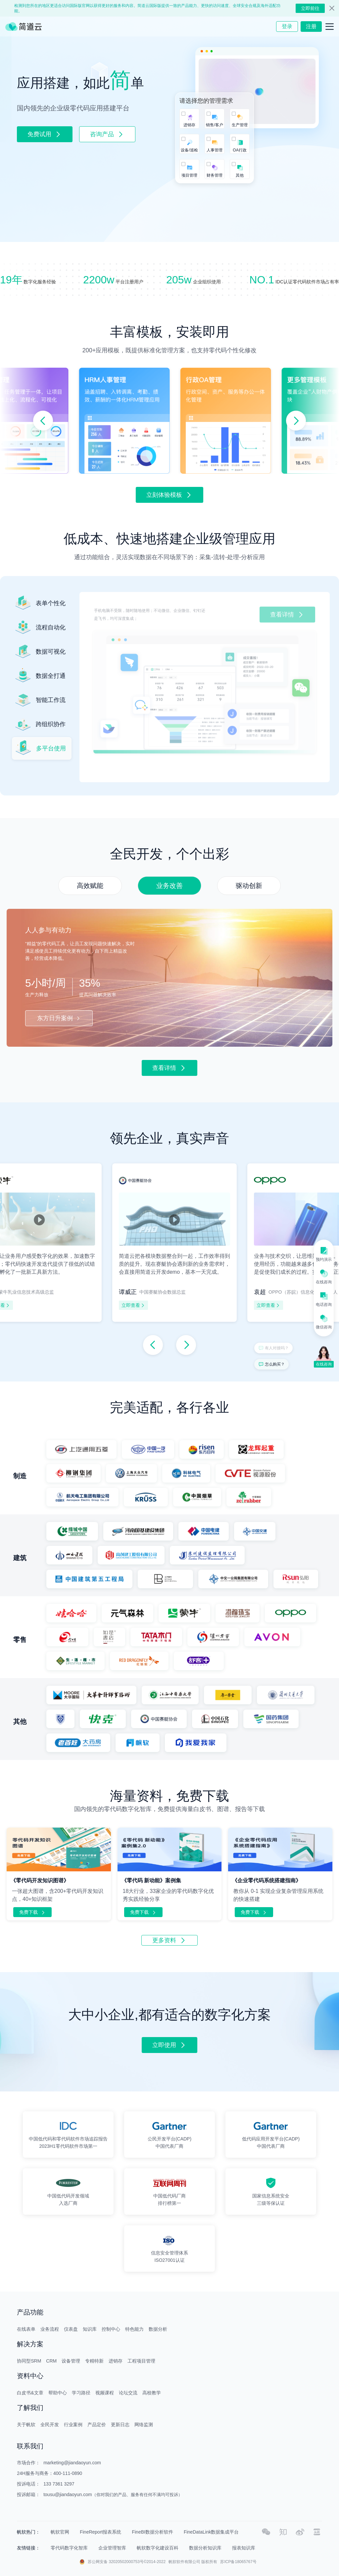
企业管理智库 (112, 2547)
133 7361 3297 (58, 2484)
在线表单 (26, 2329)
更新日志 (120, 2424)
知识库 (90, 2329)
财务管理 (214, 175)
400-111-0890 (67, 2473)
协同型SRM (29, 2361)
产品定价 (96, 2424)
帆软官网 (60, 2532)
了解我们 (30, 2407)
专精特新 (94, 2361)
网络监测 (143, 2424)
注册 (311, 26)
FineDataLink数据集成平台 (211, 2532)
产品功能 (30, 2312)
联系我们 (30, 2446)
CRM (51, 2361)
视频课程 (104, 2392)
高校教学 (151, 2392)
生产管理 (240, 125)
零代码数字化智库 (69, 2547)
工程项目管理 (141, 2361)
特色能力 (134, 2329)
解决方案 (30, 2344)
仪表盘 (71, 2329)
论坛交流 (128, 2392)
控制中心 (111, 2329)
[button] (43, 421)
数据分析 (158, 2329)
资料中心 (30, 2375)
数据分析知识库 (205, 2547)
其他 (240, 175)
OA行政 (239, 150)
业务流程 (49, 2329)
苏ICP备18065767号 (238, 2561)
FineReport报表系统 (100, 2532)
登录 (287, 26)
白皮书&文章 (30, 2392)
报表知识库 (243, 2547)
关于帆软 (26, 2424)
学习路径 (81, 2392)
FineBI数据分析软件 (152, 2532)
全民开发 (49, 2424)
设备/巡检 (189, 150)
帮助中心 (57, 2392)
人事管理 (214, 150)
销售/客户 (214, 125)
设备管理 (71, 2361)
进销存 (189, 125)
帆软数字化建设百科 (157, 2547)
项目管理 (189, 175)
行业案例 (73, 2424)
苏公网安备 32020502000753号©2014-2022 (127, 2561)
